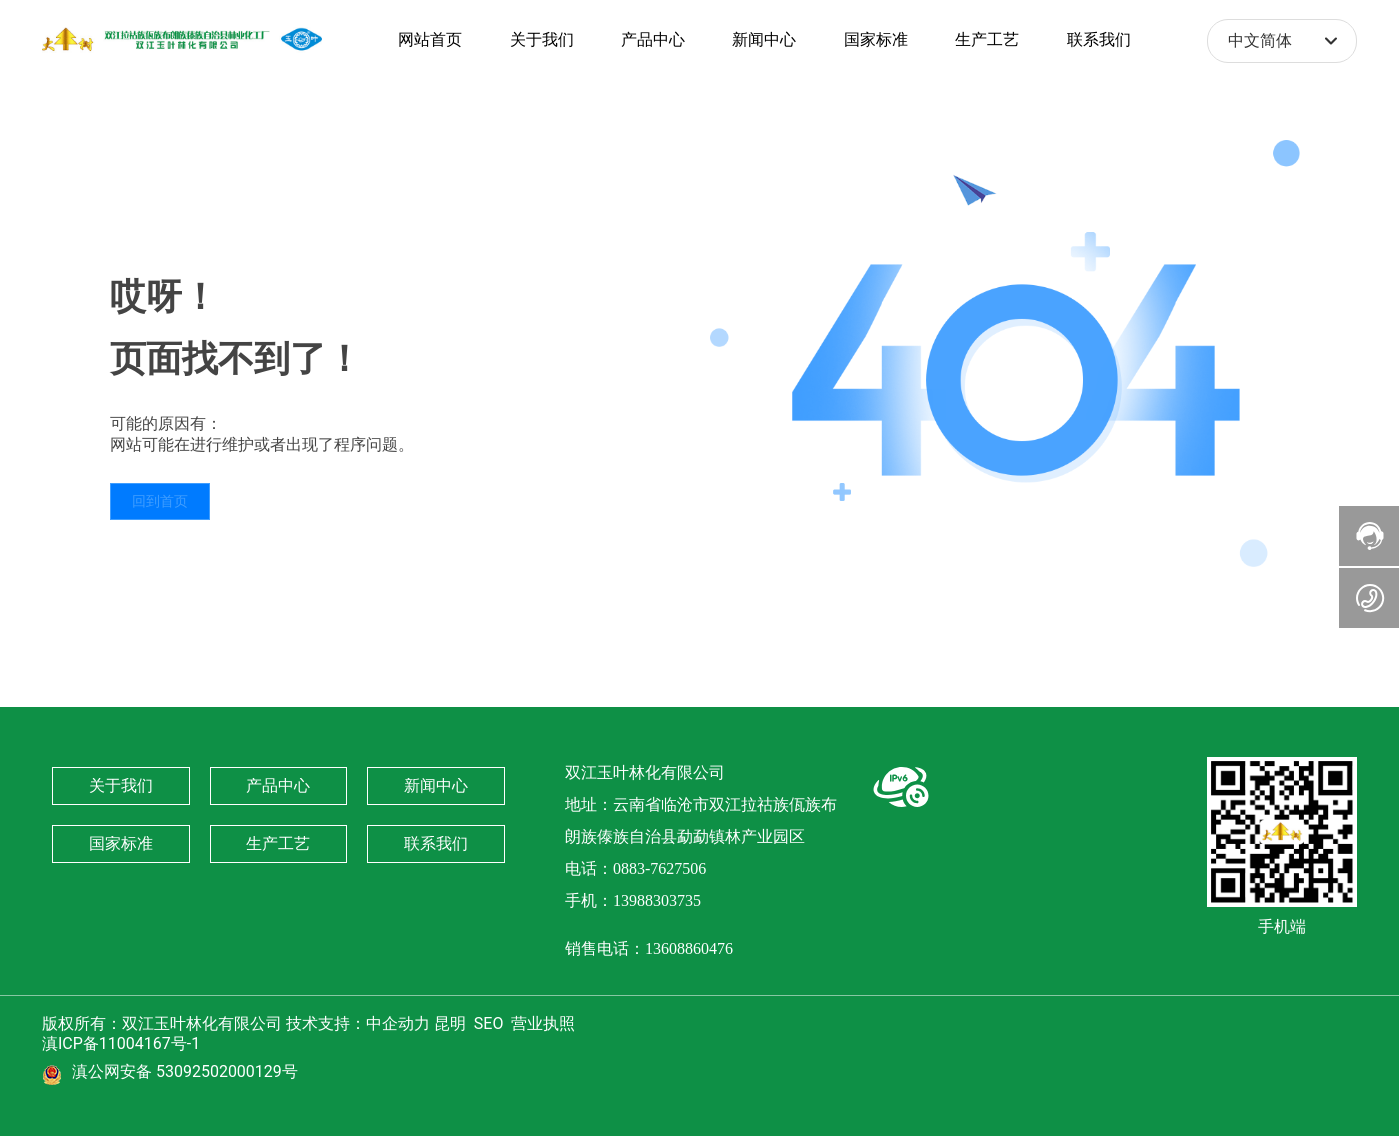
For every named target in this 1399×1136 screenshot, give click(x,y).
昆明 (450, 1023)
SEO (489, 1023)
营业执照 (545, 1023)
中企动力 (398, 1023)
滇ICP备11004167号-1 (121, 1043)
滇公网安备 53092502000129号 (185, 1071)
